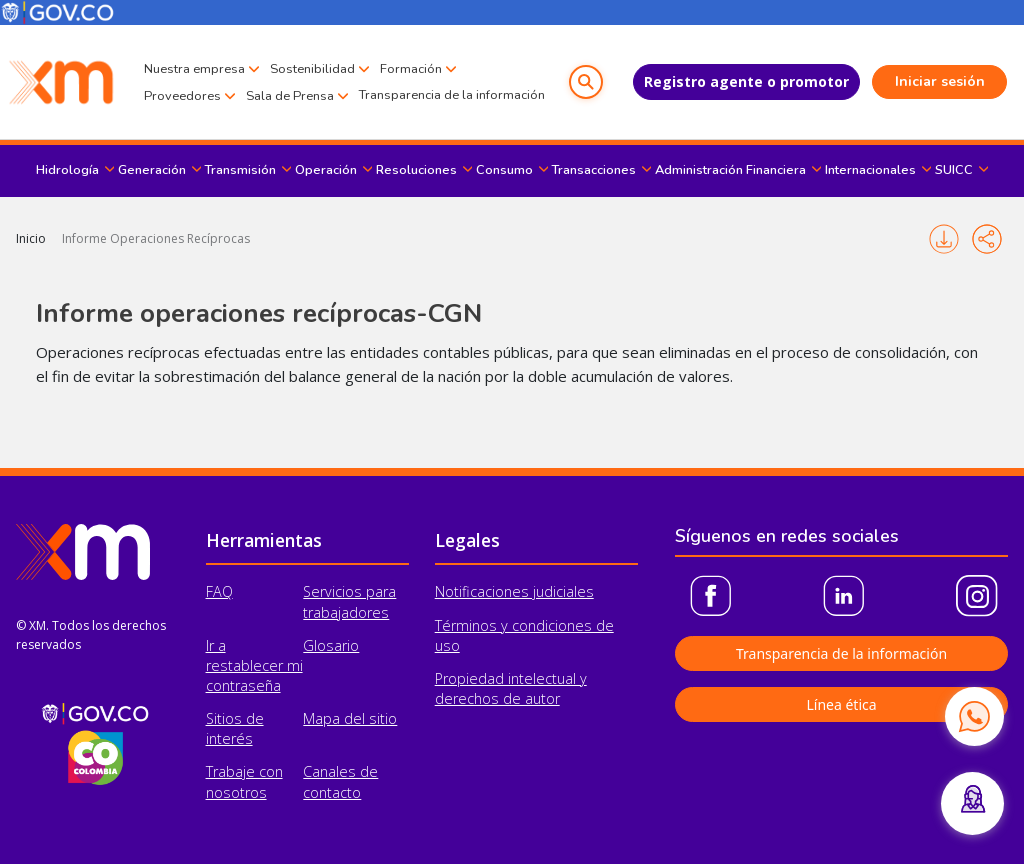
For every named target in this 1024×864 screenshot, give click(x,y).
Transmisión (240, 170)
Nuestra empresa (194, 69)
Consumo (504, 170)
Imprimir (944, 239)
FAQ (219, 591)
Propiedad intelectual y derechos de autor (511, 688)
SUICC (954, 170)
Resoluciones (416, 170)
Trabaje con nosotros (244, 781)
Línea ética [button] (841, 704)
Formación (411, 69)
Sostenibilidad (312, 69)
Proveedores (182, 96)
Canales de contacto (340, 781)
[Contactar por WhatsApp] (974, 716)
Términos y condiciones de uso (524, 635)
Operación (326, 170)
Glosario (331, 645)
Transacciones (594, 170)
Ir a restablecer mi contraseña (254, 665)
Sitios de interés (235, 728)
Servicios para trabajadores (349, 601)
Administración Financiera (730, 170)
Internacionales (870, 170)
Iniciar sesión (940, 81)
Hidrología (67, 170)
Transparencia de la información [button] (841, 653)
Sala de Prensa (290, 96)
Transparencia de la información (452, 95)
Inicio (31, 238)
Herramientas (264, 540)
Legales (467, 540)
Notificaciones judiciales (514, 591)
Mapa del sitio (350, 718)
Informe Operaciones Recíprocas (156, 238)
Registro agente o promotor (746, 81)
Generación (152, 170)
